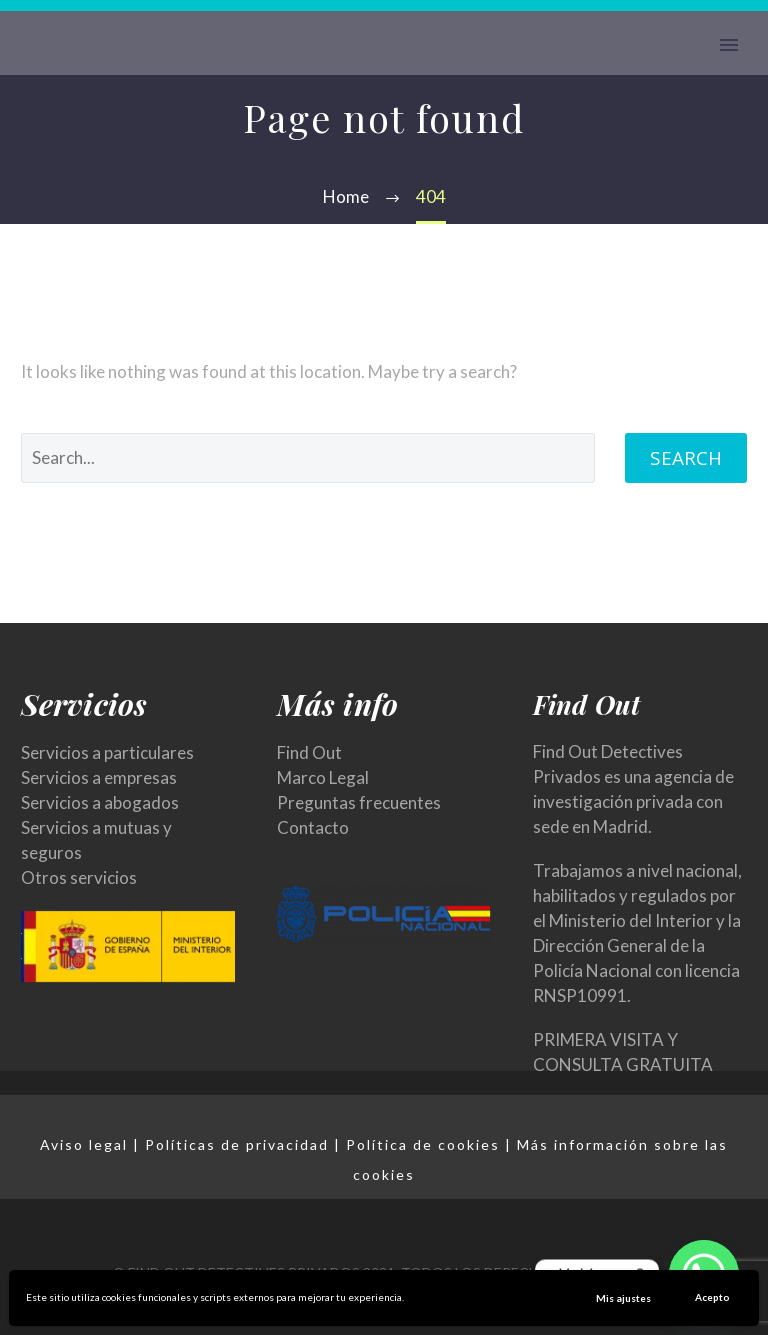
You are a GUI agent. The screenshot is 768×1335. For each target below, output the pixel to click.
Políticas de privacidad (237, 1144)
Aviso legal (84, 1144)
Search (686, 458)
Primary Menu (729, 45)
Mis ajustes (623, 1298)
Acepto (712, 1297)
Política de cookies (423, 1144)
